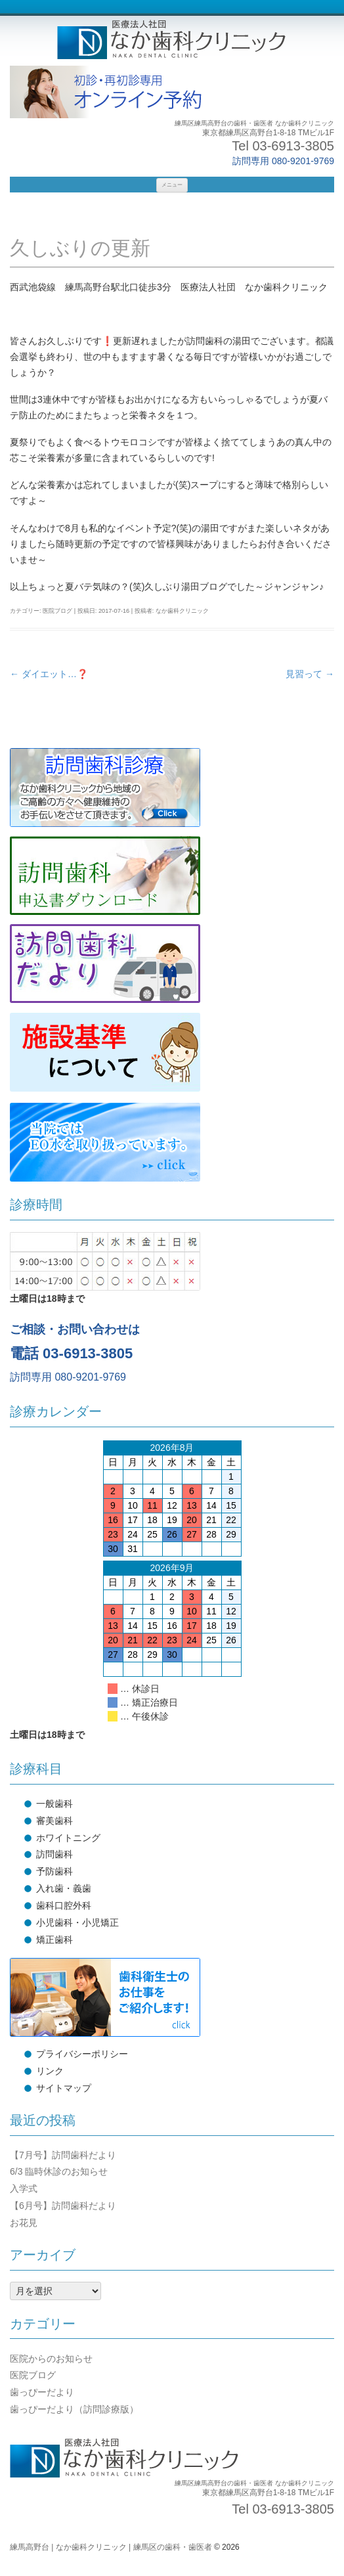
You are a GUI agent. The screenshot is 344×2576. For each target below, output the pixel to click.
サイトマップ (63, 2088)
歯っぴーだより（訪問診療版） (74, 2409)
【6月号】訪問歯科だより (63, 2205)
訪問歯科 (54, 1854)
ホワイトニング (68, 1837)
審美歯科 (54, 1820)
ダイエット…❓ (49, 674)
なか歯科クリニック (182, 611)
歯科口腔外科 (63, 1905)
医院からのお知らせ (51, 2358)
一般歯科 (54, 1803)
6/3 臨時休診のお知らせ (59, 2171)
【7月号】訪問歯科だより (63, 2155)
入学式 (23, 2188)
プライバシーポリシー (82, 2054)
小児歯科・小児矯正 (77, 1922)
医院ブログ (57, 611)
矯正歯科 (54, 1939)
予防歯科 (54, 1871)
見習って (310, 674)
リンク (50, 2071)
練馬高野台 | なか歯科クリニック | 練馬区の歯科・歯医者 (111, 2547)
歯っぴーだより (42, 2392)
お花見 (23, 2222)
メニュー (172, 185)
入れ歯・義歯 (63, 1888)
